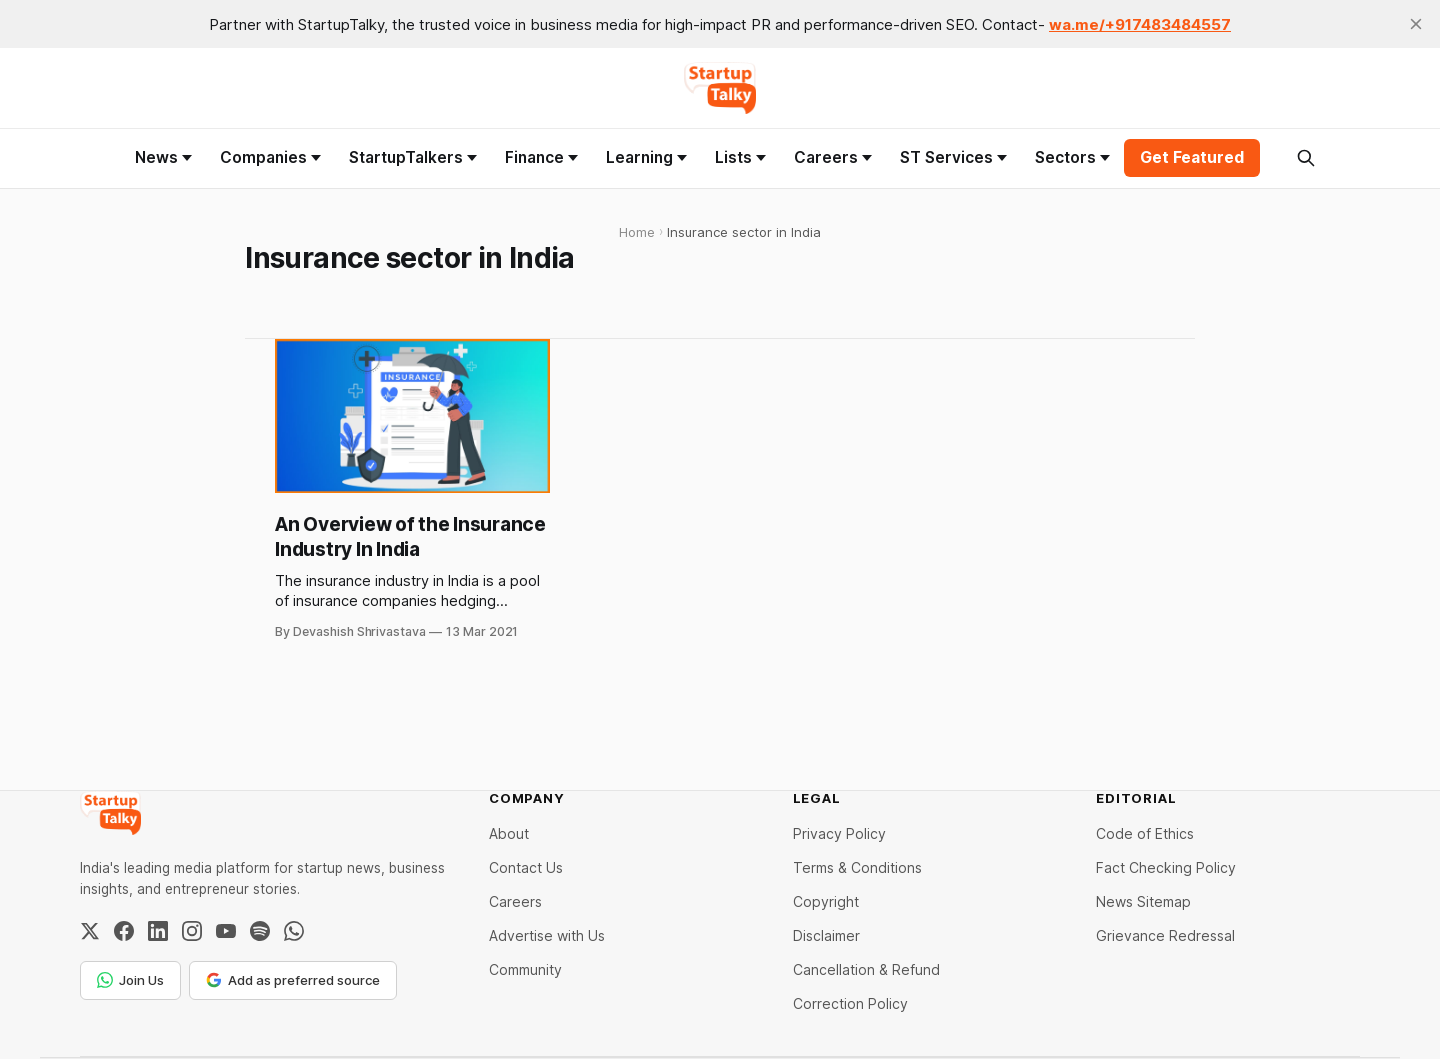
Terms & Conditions (857, 867)
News (163, 157)
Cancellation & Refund (866, 969)
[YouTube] (226, 931)
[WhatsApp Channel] (294, 931)
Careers (833, 157)
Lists (740, 157)
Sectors (1072, 157)
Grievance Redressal (1165, 935)
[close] (1416, 24)
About (509, 833)
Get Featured (1192, 157)
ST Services (953, 157)
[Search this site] (1306, 158)
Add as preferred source (293, 980)
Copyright (826, 901)
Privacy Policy (839, 833)
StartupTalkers (413, 157)
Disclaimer (826, 935)
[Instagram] (192, 931)
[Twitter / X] (90, 931)
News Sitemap (1143, 901)
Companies (270, 157)
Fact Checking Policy (1166, 867)
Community (525, 969)
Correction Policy (850, 1003)
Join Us (130, 980)
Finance (541, 157)
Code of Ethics (1145, 833)
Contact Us (526, 867)
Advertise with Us (547, 935)
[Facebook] (124, 931)
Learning (646, 157)
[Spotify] (260, 931)
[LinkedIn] (158, 931)
